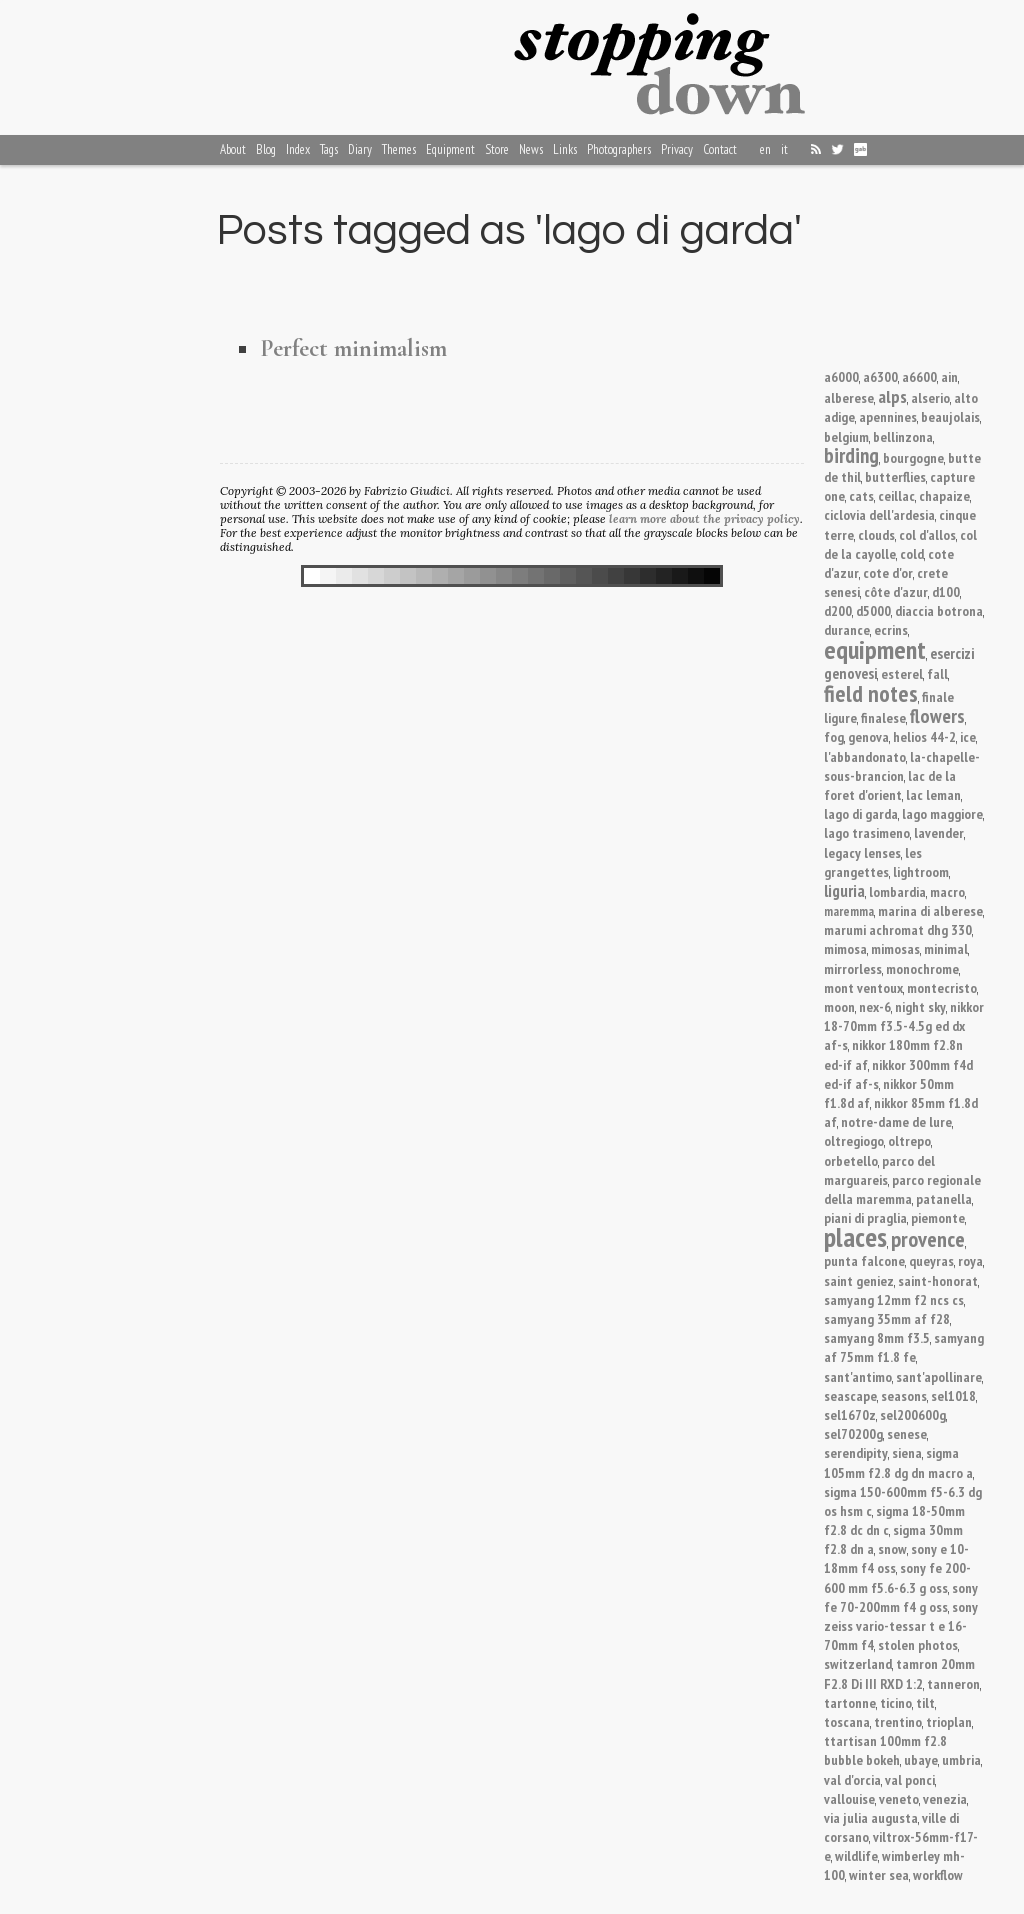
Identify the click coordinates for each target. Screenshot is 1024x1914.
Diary (360, 149)
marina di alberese (930, 910)
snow (892, 1548)
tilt (925, 1702)
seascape (850, 1395)
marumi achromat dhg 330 (898, 929)
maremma (849, 911)
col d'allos (927, 534)
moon (839, 1006)
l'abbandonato (865, 756)
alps (892, 396)
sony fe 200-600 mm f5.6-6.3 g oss (897, 1577)
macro (947, 891)
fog (834, 736)
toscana (847, 1721)
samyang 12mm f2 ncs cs (894, 1299)
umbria (961, 1759)
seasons (904, 1395)
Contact (720, 149)
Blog (266, 149)
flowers (937, 715)
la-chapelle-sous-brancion (902, 766)
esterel (902, 673)
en (765, 149)
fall (937, 673)
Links (565, 149)
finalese (883, 717)
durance (847, 629)
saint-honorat (938, 1280)
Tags (329, 149)
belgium (846, 436)
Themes (399, 149)
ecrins (891, 629)
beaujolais (950, 416)
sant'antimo (858, 1376)
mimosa (845, 948)
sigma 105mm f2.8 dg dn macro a (898, 1462)
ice (968, 736)
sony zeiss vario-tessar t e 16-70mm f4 (901, 1625)
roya (970, 1260)
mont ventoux (863, 987)
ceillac (896, 495)
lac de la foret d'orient (890, 785)
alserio (930, 397)
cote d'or (888, 572)
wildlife (856, 1855)
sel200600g (913, 1414)
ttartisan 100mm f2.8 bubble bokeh (885, 1750)
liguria (844, 891)
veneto (899, 1798)
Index (298, 149)
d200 (838, 610)
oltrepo (909, 1140)
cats (861, 495)
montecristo (942, 987)
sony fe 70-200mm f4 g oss (901, 1597)
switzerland (858, 1663)
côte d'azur (896, 591)
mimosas (895, 948)
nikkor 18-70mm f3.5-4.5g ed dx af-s (904, 1025)
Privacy (677, 149)
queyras (931, 1260)
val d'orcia (852, 1779)
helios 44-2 (924, 736)
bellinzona (903, 436)
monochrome (922, 968)
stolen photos (918, 1644)
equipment (875, 649)
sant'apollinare (939, 1376)
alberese (849, 397)
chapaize (944, 495)
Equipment (450, 149)
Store (497, 149)
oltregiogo (854, 1140)
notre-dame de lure (896, 1121)
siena (907, 1452)
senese (907, 1433)
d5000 (873, 610)
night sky (920, 1006)
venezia (945, 1798)
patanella (944, 1198)
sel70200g (853, 1433)
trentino (898, 1721)
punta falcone (864, 1260)
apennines (888, 416)
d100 (946, 591)
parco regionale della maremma (902, 1189)
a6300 (880, 376)
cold (912, 553)
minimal (946, 948)
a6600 (919, 376)
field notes (871, 693)
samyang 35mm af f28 (887, 1318)
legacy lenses (862, 852)
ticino (896, 1702)
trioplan (949, 1721)
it (784, 149)
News (531, 149)
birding (851, 455)
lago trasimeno (867, 832)
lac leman (933, 794)
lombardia (897, 891)
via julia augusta (871, 1817)
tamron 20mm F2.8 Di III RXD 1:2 (899, 1673)
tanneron (953, 1683)
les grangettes (873, 862)
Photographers (619, 149)
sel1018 (953, 1395)
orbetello (851, 1160)
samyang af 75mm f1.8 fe (904, 1347)
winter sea (879, 1874)
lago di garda (861, 813)
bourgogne (913, 457)
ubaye (921, 1759)
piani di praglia (865, 1217)
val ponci (910, 1779)
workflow (938, 1874)
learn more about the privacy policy (704, 518)
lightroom (921, 871)
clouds (876, 534)
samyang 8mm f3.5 (877, 1337)
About (233, 149)
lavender (939, 832)
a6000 (841, 376)
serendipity (856, 1452)
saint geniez (859, 1280)
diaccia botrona (939, 610)
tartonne (850, 1702)
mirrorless (853, 968)
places (855, 1237)
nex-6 (875, 1006)
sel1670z (850, 1414)
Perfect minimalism (353, 348)
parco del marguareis (879, 1170)
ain (949, 376)
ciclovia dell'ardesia (879, 514)
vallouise (849, 1798)
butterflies (895, 476)
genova (868, 736)
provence (928, 1239)
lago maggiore (942, 813)
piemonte (938, 1217)
